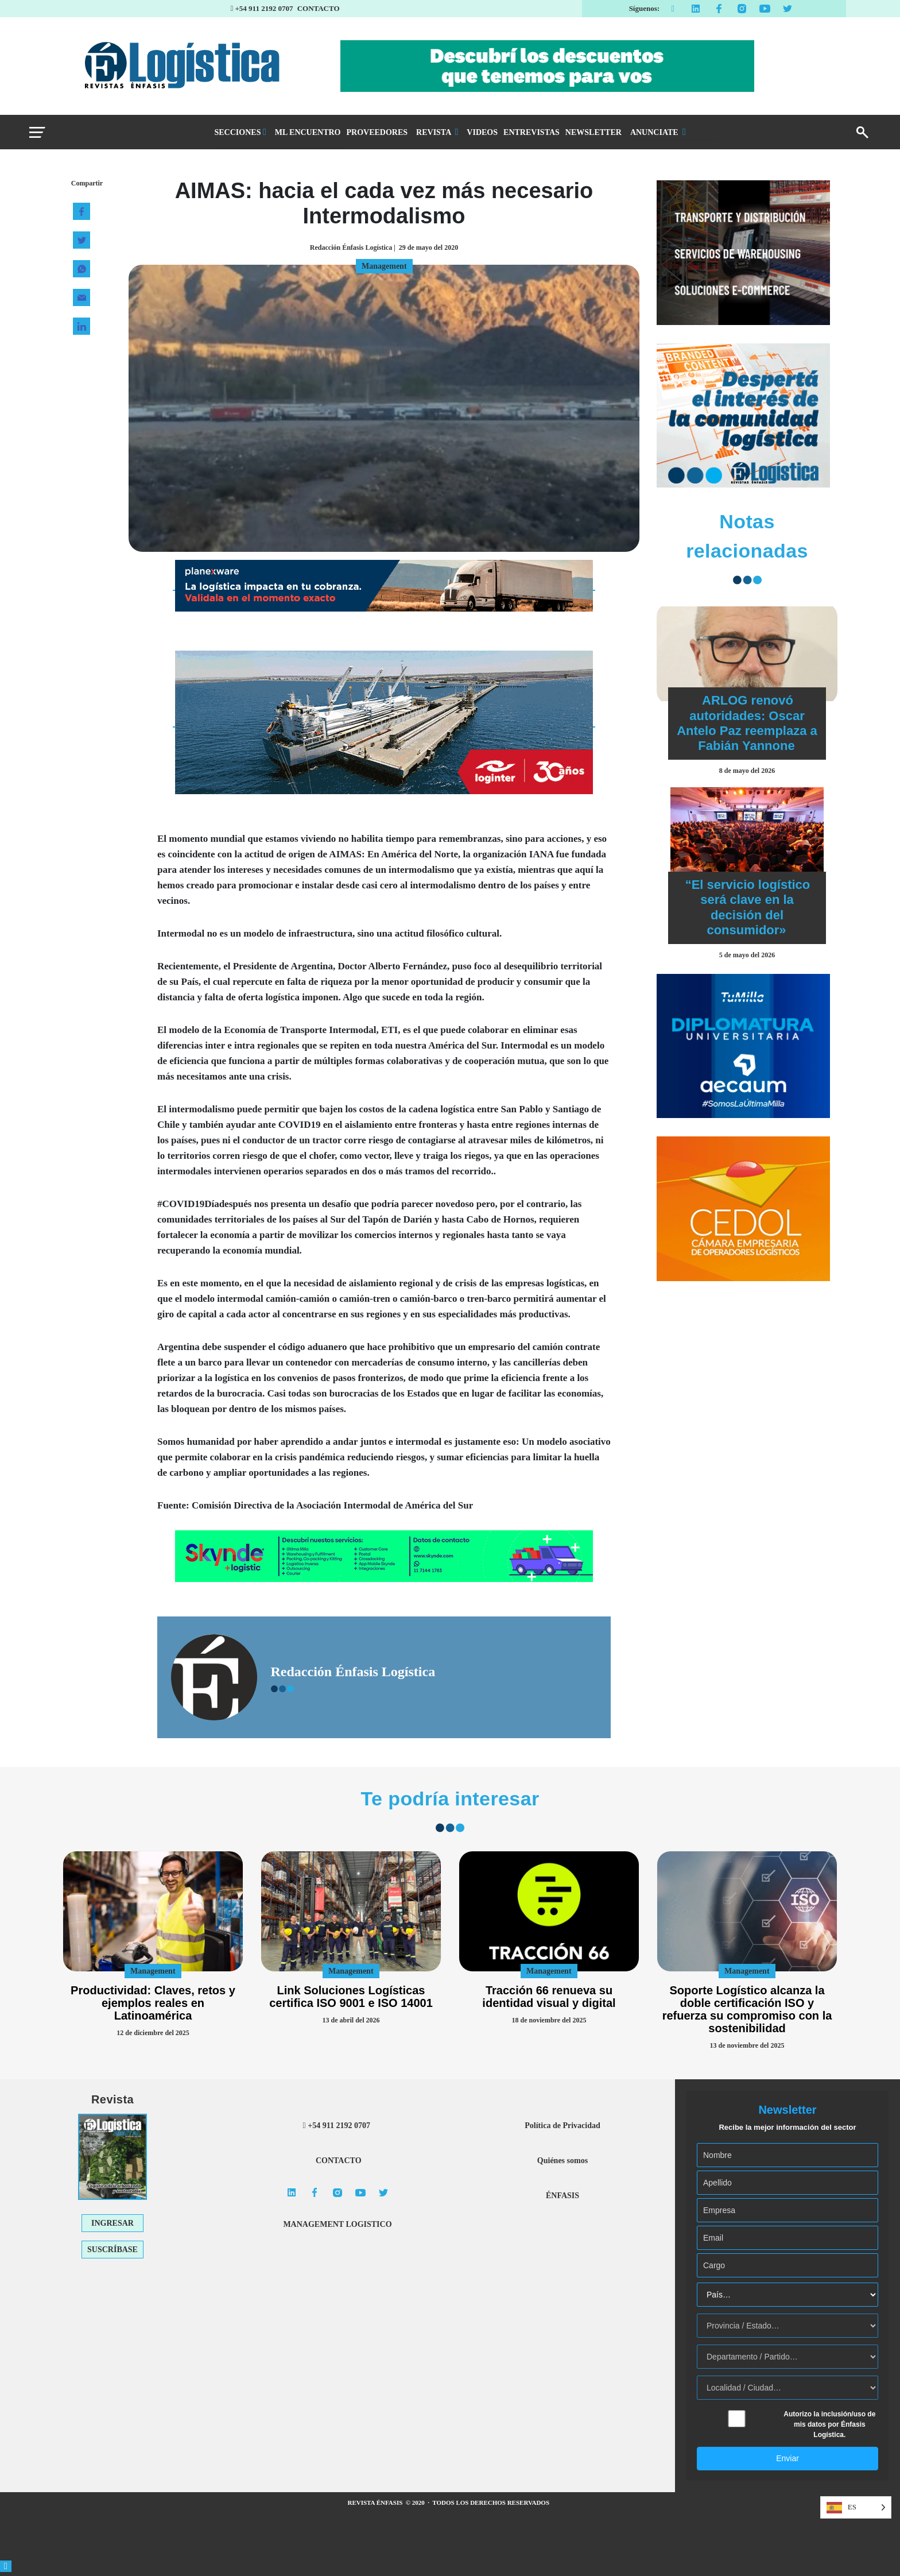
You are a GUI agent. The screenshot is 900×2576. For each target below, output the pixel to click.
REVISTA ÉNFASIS (375, 2502)
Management (153, 1971)
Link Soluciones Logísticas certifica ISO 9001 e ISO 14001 (351, 1996)
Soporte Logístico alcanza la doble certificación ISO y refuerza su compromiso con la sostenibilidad (747, 2009)
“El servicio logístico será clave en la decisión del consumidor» (747, 907)
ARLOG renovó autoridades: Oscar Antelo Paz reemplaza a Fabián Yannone (747, 723)
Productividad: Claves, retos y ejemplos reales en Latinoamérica (153, 2003)
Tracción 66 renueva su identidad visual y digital (548, 1996)
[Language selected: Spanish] (855, 2507)
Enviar (787, 2458)
